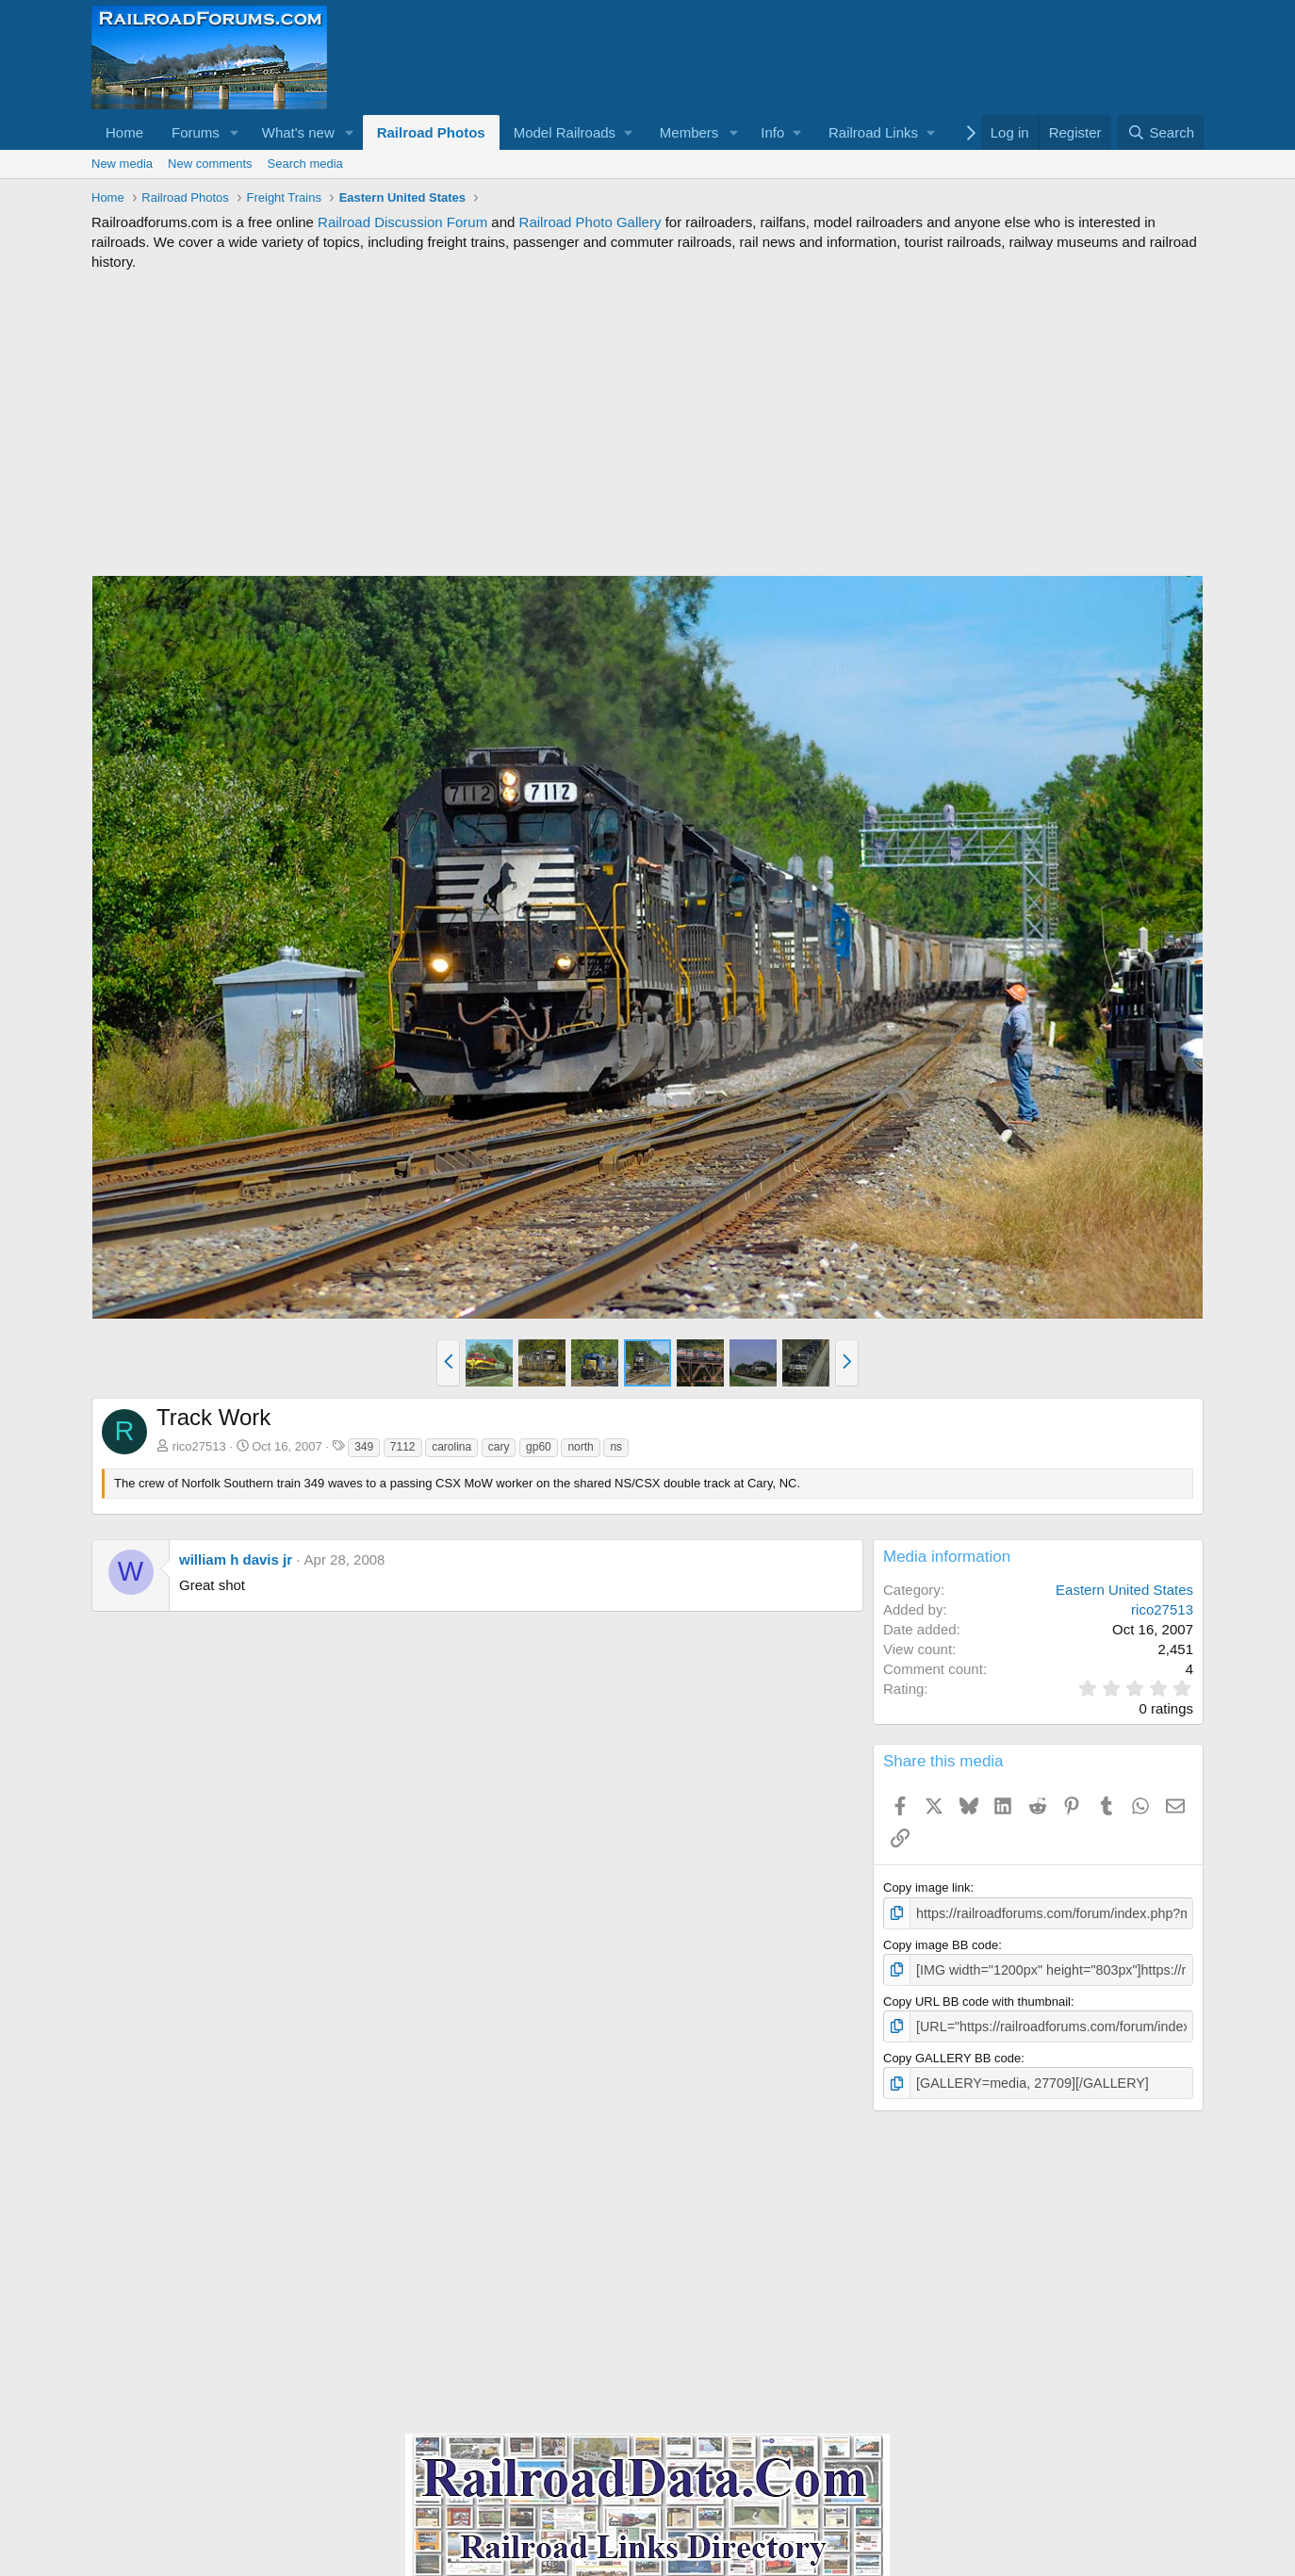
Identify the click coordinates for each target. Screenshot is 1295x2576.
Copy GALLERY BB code (952, 2053)
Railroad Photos (431, 132)
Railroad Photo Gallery (590, 222)
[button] (234, 132)
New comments (210, 163)
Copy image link (927, 1887)
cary (499, 1446)
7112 (403, 1446)
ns (616, 1446)
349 (363, 1446)
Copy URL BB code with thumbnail (977, 1998)
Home (124, 132)
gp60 (538, 1446)
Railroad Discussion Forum (402, 222)
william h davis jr (235, 1559)
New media (122, 163)
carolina (451, 1446)
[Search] (1161, 132)
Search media (305, 163)
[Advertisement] (647, 423)
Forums (196, 132)
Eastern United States (1124, 1590)
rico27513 (199, 1446)
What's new (298, 132)
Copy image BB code (940, 1943)
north (580, 1446)
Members (689, 132)
